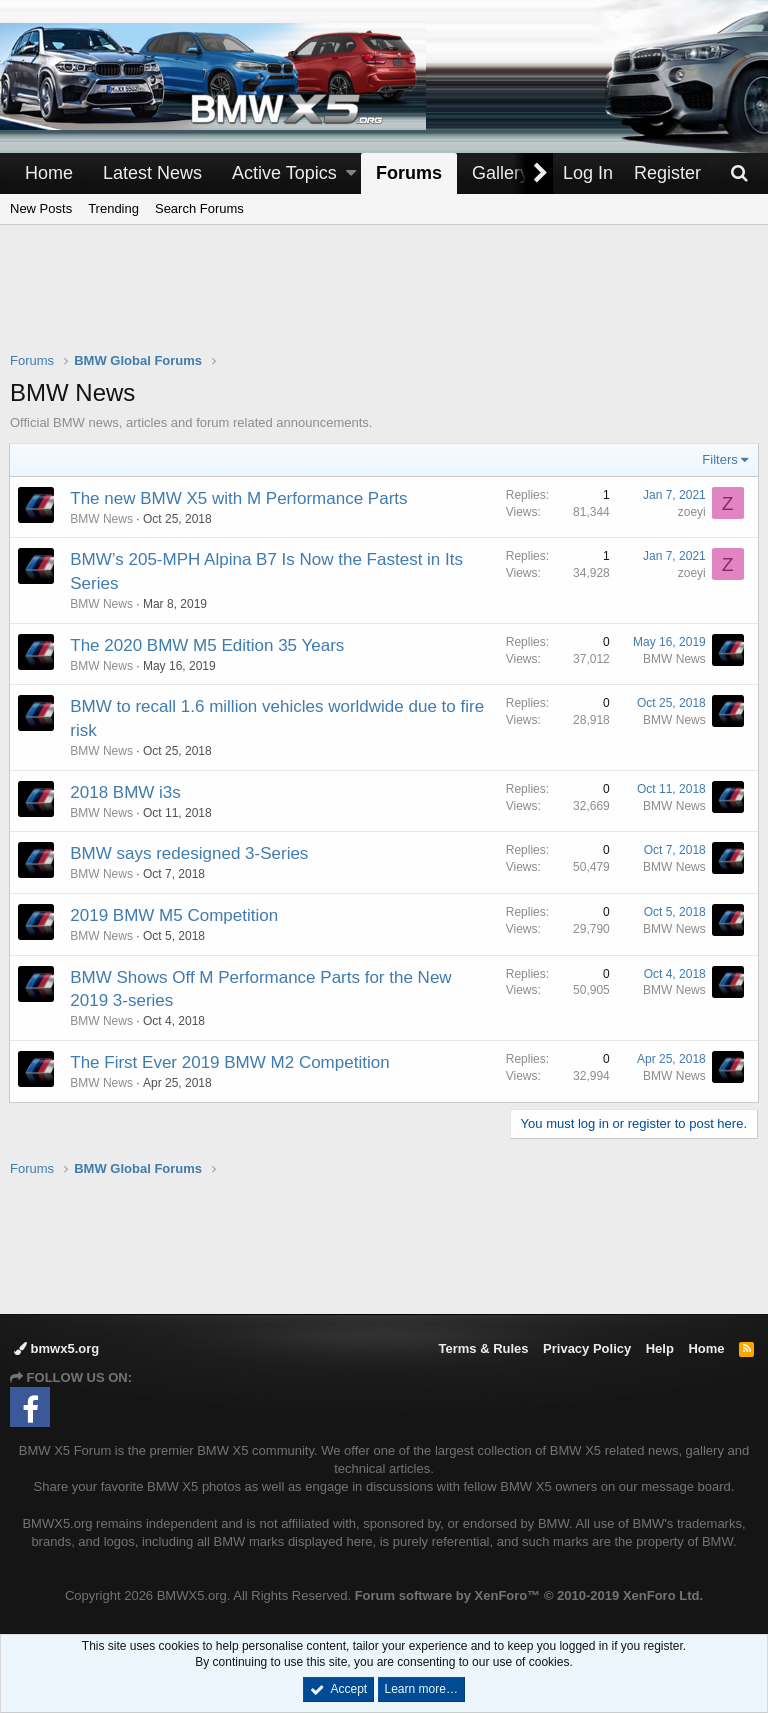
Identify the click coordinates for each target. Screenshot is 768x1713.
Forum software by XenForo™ (529, 1595)
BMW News (102, 519)
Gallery (500, 173)
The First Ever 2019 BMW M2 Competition (230, 1062)
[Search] (739, 173)
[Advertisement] (384, 301)
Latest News (152, 173)
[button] (351, 173)
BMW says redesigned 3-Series (190, 853)
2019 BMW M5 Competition (175, 915)
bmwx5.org (56, 1348)
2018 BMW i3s (126, 792)
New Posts (41, 208)
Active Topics (284, 173)
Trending (113, 208)
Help (660, 1348)
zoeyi (691, 512)
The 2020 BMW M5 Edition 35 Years (208, 645)
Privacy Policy (587, 1348)
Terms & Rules (483, 1348)
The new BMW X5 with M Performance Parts (239, 498)
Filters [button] (719, 459)
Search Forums (199, 208)
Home (49, 173)
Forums (409, 173)
